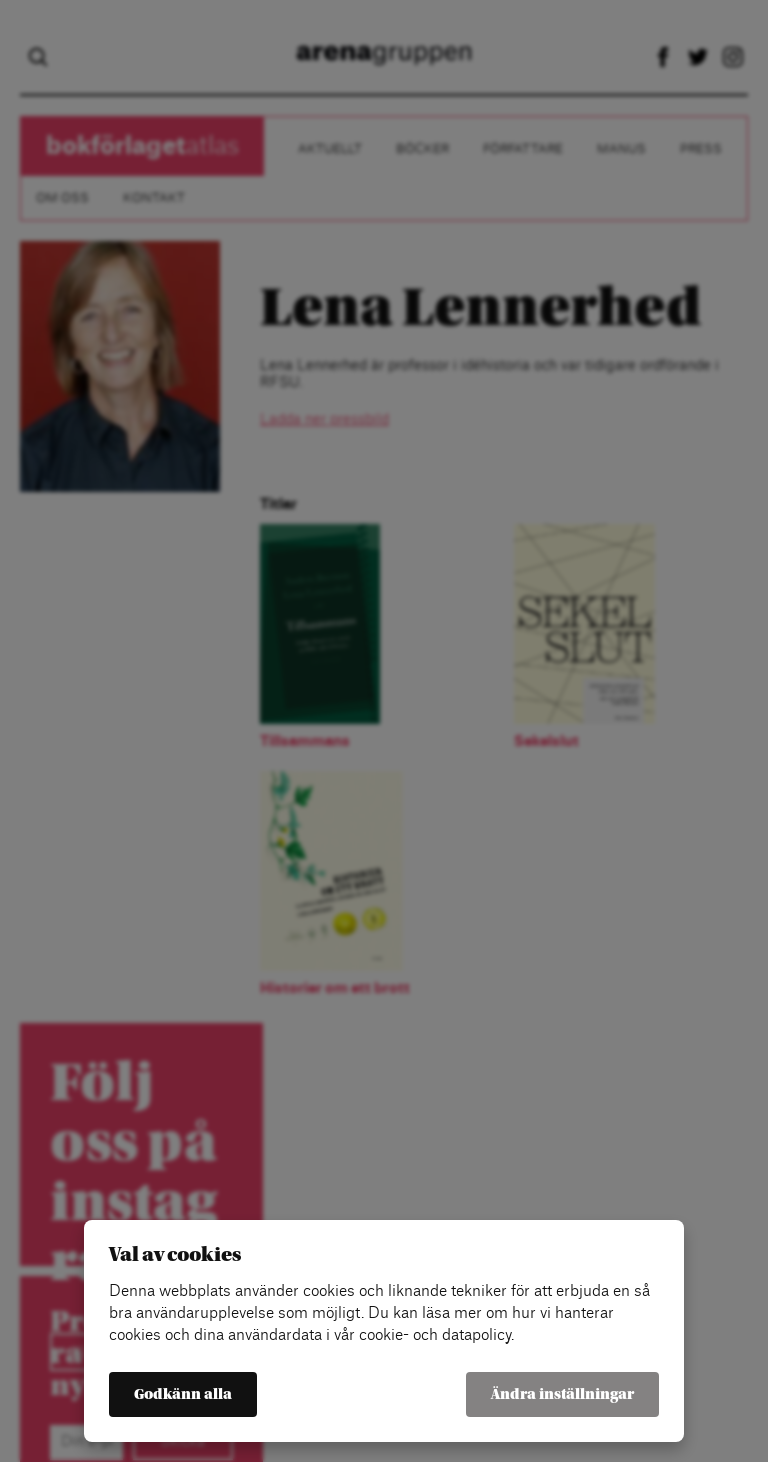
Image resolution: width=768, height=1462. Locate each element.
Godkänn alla (183, 1394)
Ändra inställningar (562, 1394)
